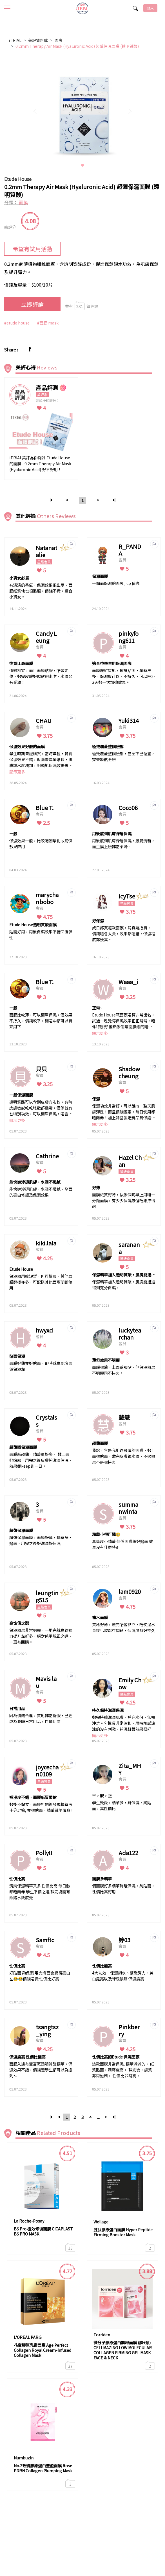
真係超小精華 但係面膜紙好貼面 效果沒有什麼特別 (122, 1544)
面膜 (59, 40)
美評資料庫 (38, 40)
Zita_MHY (130, 1769)
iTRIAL (15, 40)
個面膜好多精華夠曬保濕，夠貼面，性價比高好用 (123, 1888)
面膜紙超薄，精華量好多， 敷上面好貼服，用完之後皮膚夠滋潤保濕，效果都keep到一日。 (40, 1460)
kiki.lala (46, 1243)
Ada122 (128, 1852)
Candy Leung (46, 637)
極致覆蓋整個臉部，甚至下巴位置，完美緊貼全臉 (123, 756)
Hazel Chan (130, 1161)
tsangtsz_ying (47, 2030)
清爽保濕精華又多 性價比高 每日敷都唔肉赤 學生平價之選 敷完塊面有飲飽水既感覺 (39, 1891)
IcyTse (127, 896)
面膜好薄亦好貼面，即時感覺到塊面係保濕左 (40, 1366)
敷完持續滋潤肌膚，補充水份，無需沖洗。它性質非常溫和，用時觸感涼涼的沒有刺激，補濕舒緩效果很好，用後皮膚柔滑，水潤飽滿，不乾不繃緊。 (123, 1723)
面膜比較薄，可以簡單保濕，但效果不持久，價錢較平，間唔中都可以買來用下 (40, 1020)
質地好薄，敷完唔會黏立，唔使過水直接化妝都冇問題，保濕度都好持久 (123, 1627)
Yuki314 (129, 720)
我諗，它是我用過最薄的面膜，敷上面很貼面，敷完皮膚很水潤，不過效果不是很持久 (123, 1456)
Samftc (45, 1939)
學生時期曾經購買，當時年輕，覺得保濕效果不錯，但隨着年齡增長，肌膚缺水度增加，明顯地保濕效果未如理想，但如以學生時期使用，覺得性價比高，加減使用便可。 (40, 760)
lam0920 (130, 1591)
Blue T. (44, 807)
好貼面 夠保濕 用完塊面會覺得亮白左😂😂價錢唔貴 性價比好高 (39, 1976)
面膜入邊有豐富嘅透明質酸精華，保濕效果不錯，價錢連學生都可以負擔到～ (40, 2069)
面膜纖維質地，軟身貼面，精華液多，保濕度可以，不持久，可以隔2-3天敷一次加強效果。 (123, 676)
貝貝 (41, 1068)
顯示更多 (17, 772)
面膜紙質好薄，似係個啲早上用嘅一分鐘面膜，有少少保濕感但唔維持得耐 (123, 1200)
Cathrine (47, 1155)
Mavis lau (46, 1682)
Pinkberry (129, 2030)
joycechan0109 (47, 1771)
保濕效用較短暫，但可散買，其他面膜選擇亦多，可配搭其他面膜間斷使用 (40, 1282)
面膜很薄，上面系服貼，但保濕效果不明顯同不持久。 (123, 1370)
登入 (150, 8)
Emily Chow (130, 1683)
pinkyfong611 (129, 637)
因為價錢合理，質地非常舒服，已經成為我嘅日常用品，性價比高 (40, 1718)
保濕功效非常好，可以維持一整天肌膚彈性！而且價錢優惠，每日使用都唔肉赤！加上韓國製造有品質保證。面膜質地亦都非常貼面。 (123, 1112)
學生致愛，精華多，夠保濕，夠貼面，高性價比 (121, 1805)
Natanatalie (46, 551)
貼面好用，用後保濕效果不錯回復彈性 (40, 934)
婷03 (124, 1939)
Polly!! (44, 1852)
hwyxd (44, 1330)
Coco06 (128, 807)
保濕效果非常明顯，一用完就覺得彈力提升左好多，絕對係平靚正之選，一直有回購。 (40, 1636)
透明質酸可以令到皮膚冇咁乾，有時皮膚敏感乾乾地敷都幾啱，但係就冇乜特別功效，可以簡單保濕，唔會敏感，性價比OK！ (40, 1108)
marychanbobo (47, 898)
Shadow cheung (129, 1072)
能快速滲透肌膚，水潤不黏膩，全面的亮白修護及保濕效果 (40, 1192)
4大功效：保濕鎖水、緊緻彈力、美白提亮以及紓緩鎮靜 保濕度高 (122, 1976)
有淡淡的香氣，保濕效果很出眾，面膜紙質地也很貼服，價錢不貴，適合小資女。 (40, 591)
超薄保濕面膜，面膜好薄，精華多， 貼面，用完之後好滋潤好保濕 (40, 1540)
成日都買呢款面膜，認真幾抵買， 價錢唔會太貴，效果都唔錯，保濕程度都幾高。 (123, 933)
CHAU (44, 720)
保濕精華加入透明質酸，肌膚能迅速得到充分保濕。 (123, 1284)
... (98, 2117)
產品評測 (47, 387)
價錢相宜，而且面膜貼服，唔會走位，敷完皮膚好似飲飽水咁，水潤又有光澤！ (40, 676)
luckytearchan (130, 1334)
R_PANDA (130, 550)
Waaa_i (128, 981)
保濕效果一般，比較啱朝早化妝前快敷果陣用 (40, 843)
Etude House (18, 179)
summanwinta (128, 1508)
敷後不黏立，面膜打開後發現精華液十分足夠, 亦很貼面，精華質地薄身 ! (40, 1807)
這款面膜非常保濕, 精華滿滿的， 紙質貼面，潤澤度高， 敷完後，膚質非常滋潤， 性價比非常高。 (123, 2069)
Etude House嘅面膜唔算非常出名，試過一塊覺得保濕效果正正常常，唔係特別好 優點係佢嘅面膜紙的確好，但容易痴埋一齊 (123, 1021)
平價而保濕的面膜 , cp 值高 (116, 583)
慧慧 (124, 1417)
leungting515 (47, 1596)
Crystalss (46, 1421)
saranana (129, 1248)
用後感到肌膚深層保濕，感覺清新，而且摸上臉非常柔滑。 (123, 843)
